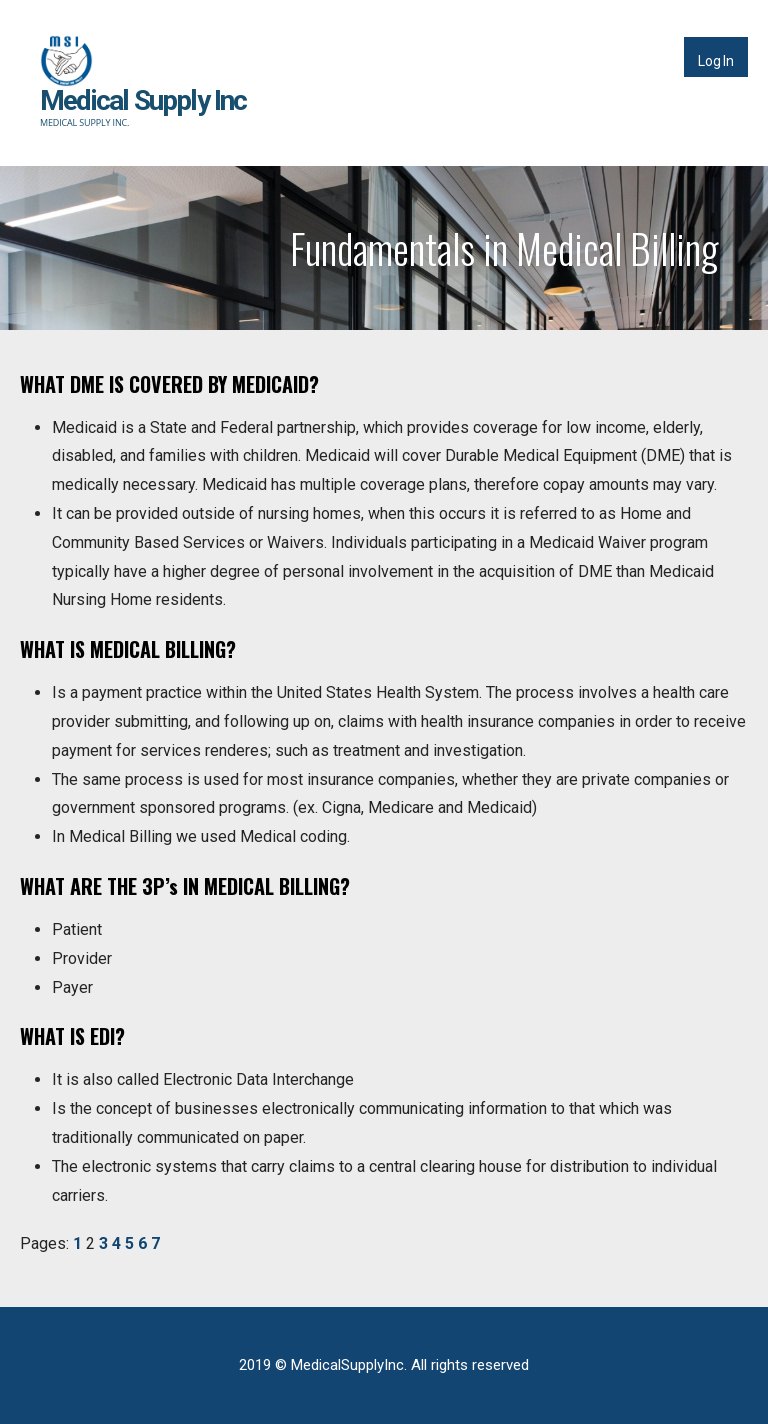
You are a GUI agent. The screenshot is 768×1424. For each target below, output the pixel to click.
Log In (716, 61)
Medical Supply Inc (143, 100)
